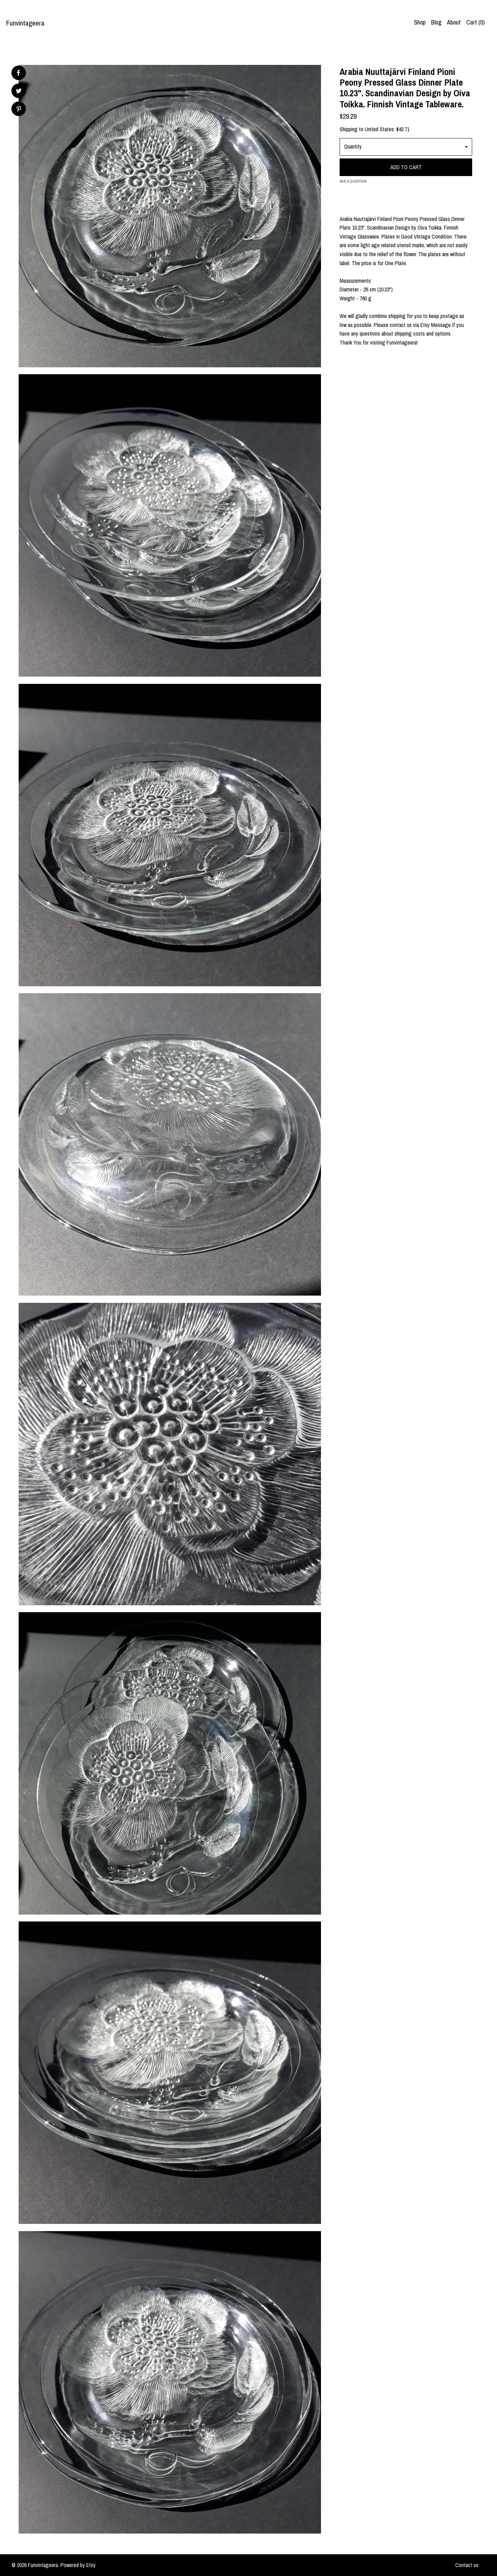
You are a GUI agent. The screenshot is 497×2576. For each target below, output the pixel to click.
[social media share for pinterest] (19, 109)
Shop (420, 22)
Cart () (475, 22)
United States (379, 129)
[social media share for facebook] (18, 73)
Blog (436, 22)
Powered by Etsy (78, 2565)
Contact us (466, 2565)
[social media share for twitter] (19, 91)
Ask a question (353, 181)
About (454, 22)
